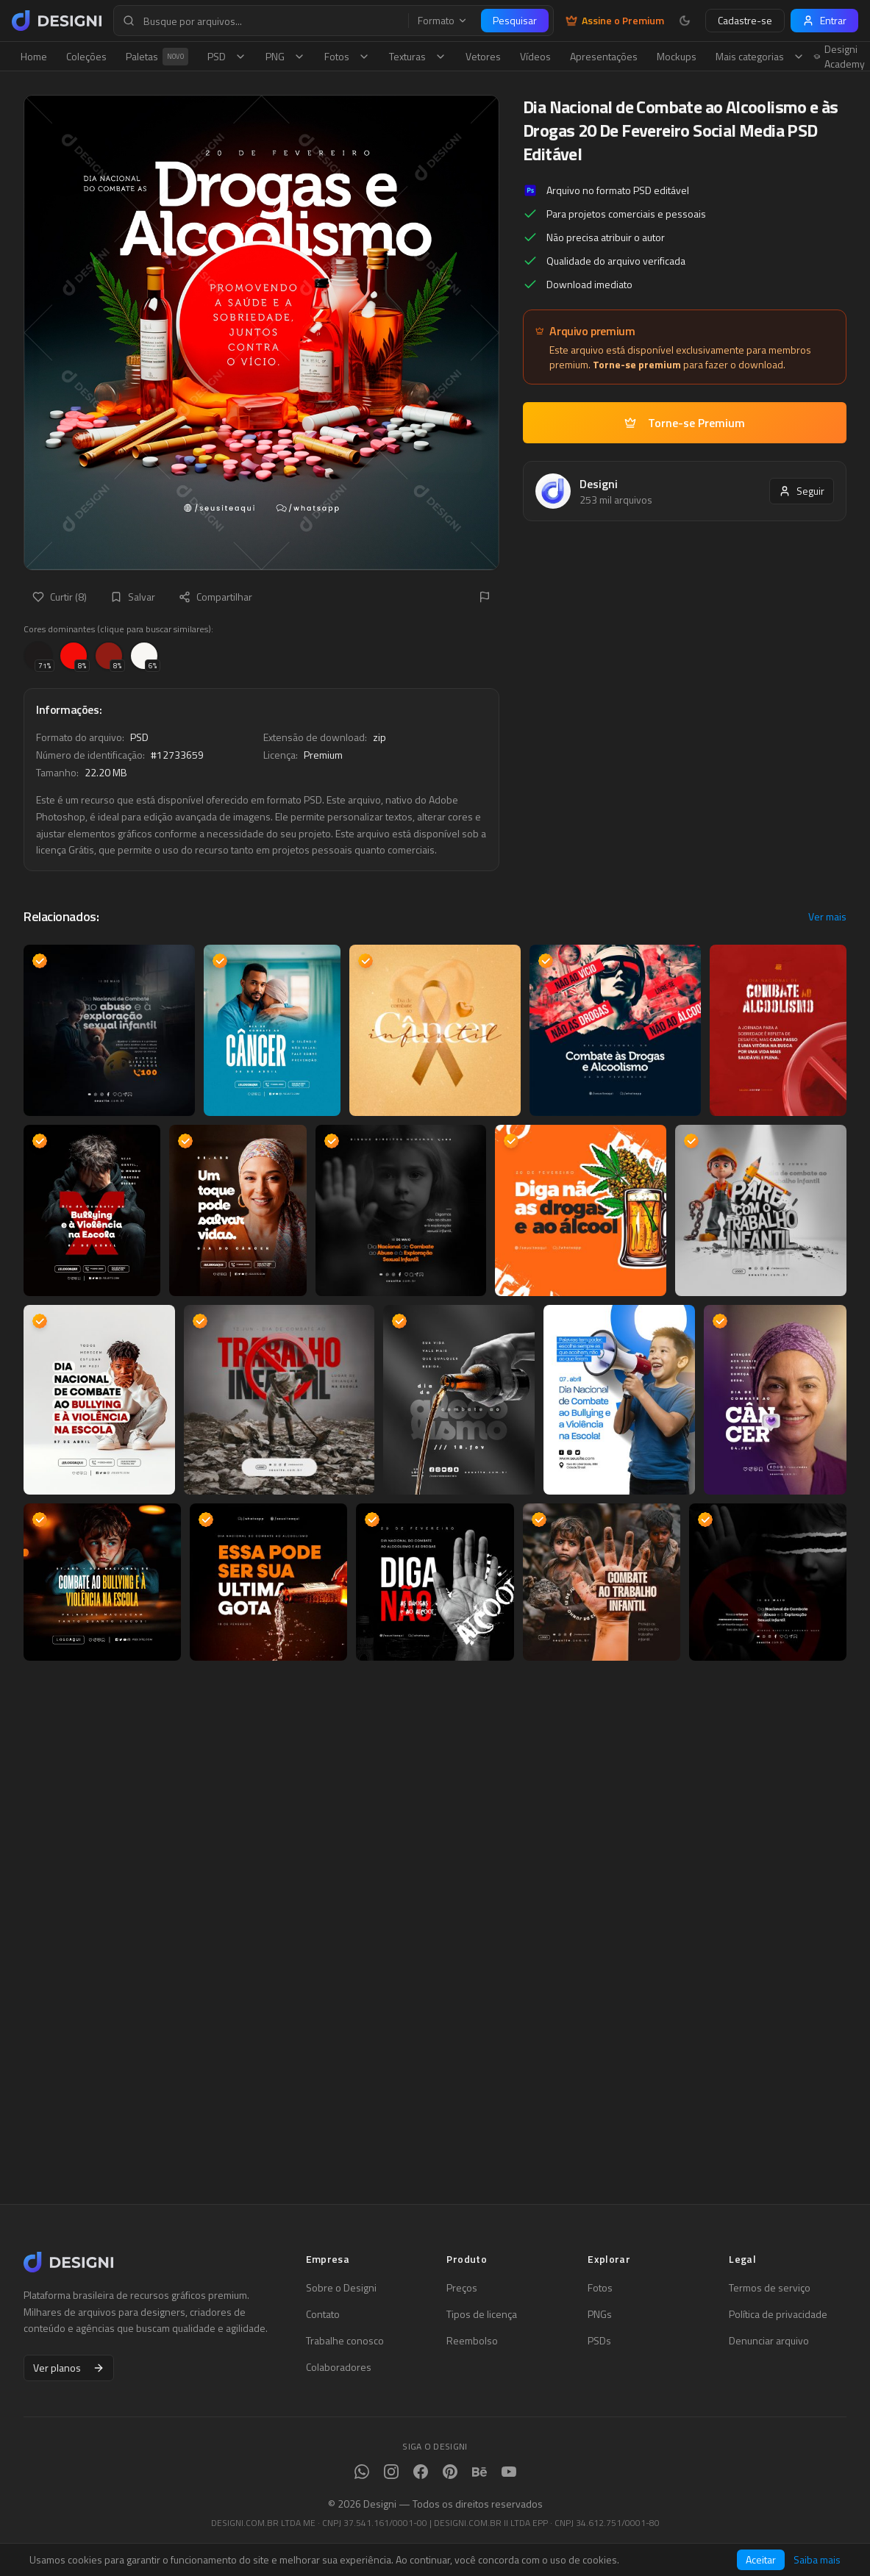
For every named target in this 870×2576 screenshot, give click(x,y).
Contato (323, 2314)
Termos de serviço (769, 2287)
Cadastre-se (745, 20)
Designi (599, 484)
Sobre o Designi (341, 2287)
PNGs (600, 2314)
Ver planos (68, 2367)
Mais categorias (760, 56)
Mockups (676, 56)
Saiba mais (817, 2559)
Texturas (417, 56)
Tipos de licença (481, 2314)
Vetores (483, 56)
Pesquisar (515, 20)
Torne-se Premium (684, 423)
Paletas (157, 56)
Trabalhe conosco (345, 2340)
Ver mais (827, 916)
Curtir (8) (59, 596)
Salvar (132, 596)
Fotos (347, 56)
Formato (443, 20)
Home (34, 56)
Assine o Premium (615, 20)
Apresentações (604, 56)
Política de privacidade (778, 2314)
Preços (461, 2287)
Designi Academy (839, 56)
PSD (226, 56)
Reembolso (472, 2340)
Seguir (801, 490)
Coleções (86, 56)
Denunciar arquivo (769, 2340)
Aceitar (761, 2559)
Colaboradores (338, 2367)
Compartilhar (215, 596)
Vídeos (535, 56)
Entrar (824, 20)
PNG (285, 56)
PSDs (599, 2340)
